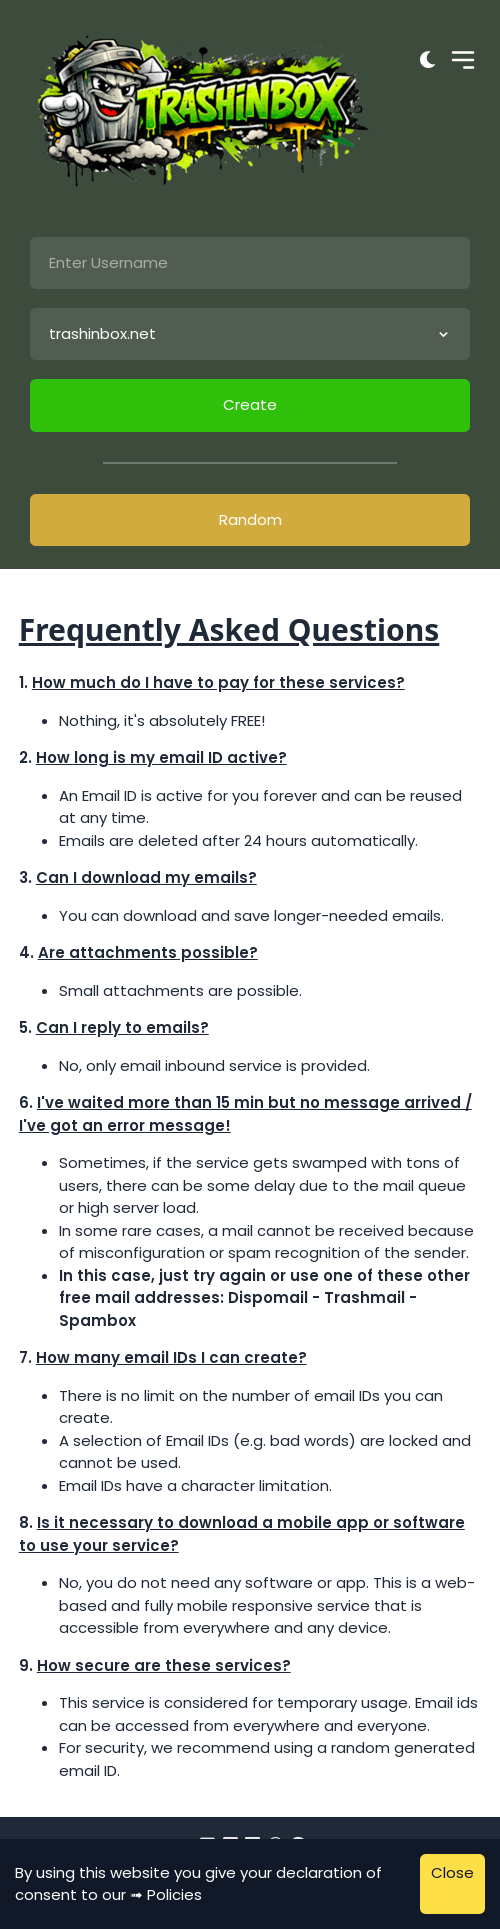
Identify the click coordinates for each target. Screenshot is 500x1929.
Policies (174, 1894)
